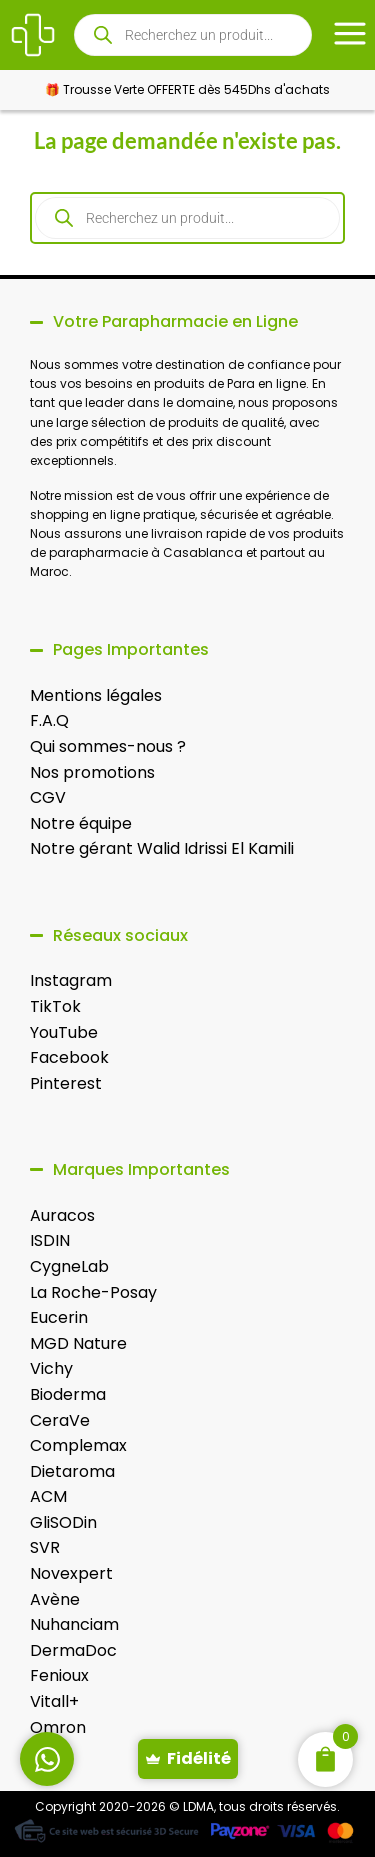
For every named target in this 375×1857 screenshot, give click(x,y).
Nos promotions (92, 772)
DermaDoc (73, 1650)
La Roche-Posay (93, 1292)
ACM (48, 1496)
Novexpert (71, 1573)
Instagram (71, 980)
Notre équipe (81, 823)
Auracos (62, 1215)
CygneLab (69, 1266)
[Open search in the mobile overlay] (193, 35)
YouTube (64, 1032)
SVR (45, 1547)
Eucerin (59, 1317)
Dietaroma (72, 1471)
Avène (55, 1599)
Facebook (69, 1057)
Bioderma (68, 1394)
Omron (58, 1727)
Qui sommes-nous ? (108, 746)
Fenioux (59, 1675)
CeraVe (60, 1420)
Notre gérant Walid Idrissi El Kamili (162, 848)
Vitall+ (54, 1701)
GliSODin (63, 1522)
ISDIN (50, 1240)
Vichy (51, 1368)
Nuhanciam (74, 1624)
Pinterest (66, 1083)
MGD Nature (78, 1343)
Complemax (78, 1445)
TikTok (55, 1006)
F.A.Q (49, 720)
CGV (48, 797)
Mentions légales (96, 695)
